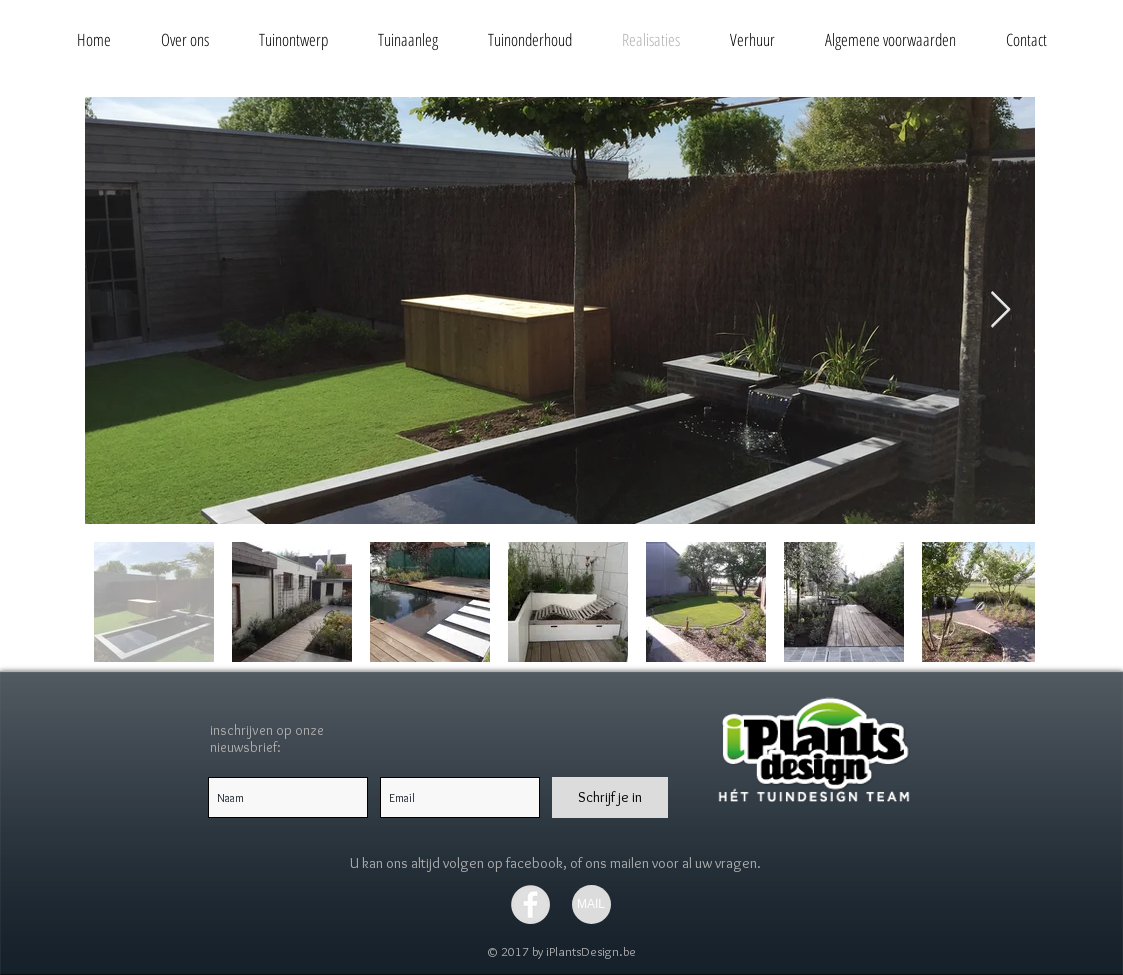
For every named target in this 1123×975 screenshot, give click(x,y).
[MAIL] (591, 904)
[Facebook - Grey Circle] (530, 904)
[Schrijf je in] (610, 797)
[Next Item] (1000, 310)
